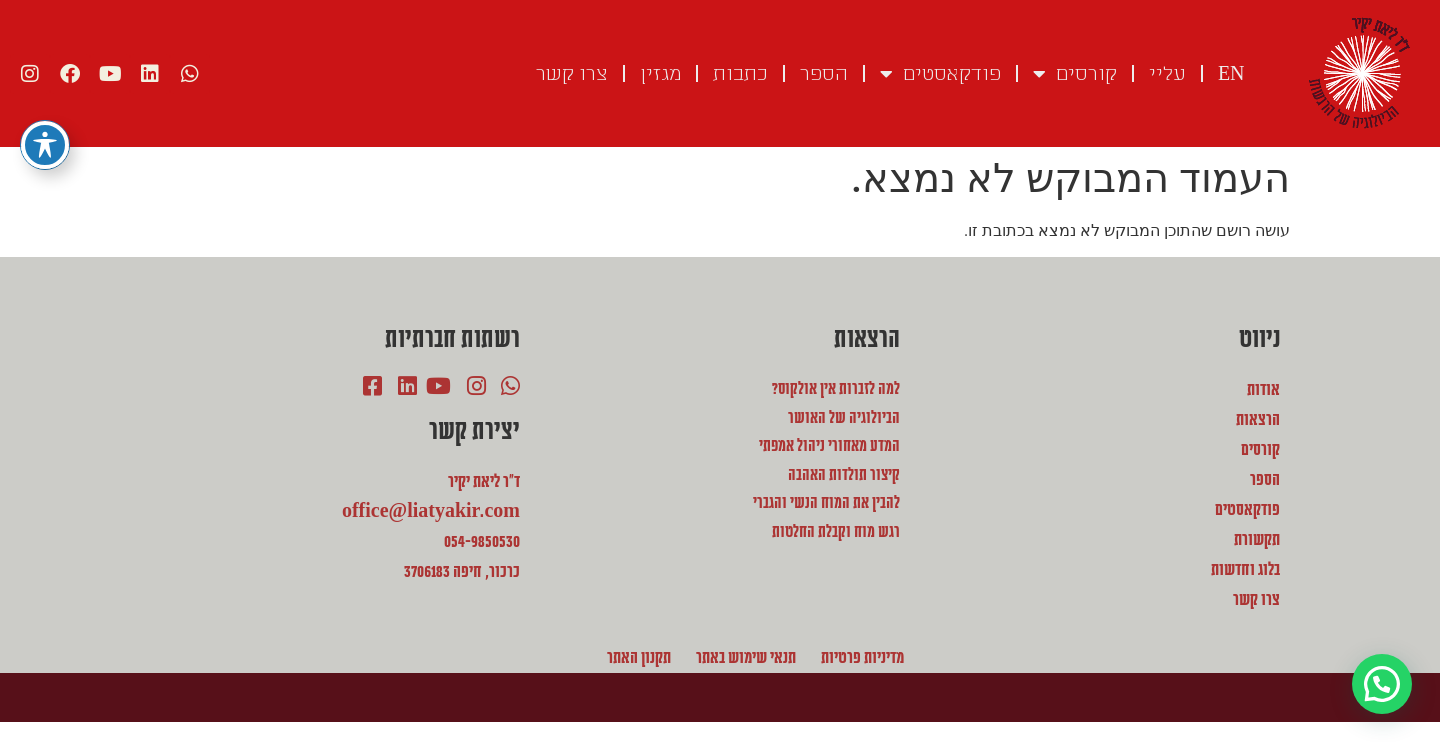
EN (1231, 74)
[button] (1381, 681)
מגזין (660, 74)
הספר (824, 74)
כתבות (740, 74)
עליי (1167, 74)
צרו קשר (572, 74)
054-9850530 (482, 542)
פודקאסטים (940, 74)
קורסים (1075, 74)
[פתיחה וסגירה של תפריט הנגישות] (45, 131)
